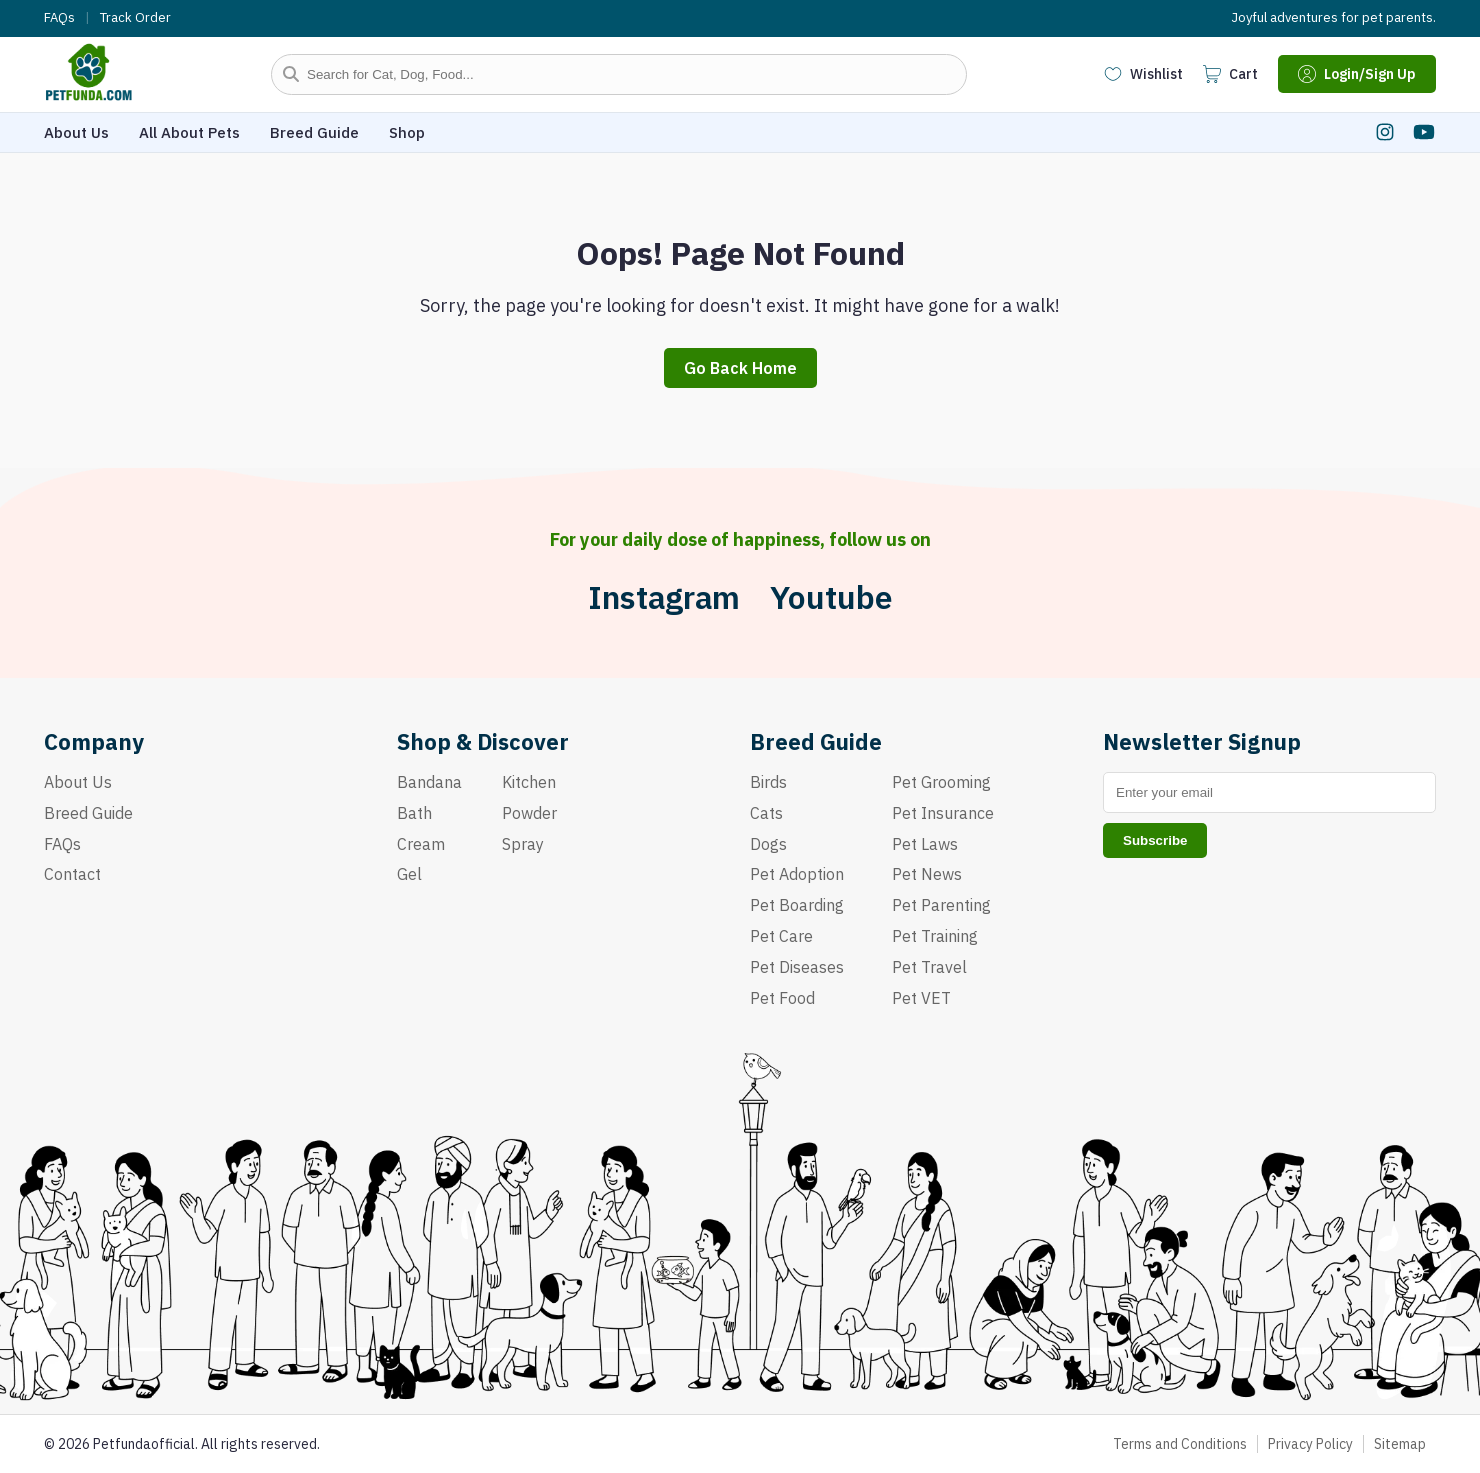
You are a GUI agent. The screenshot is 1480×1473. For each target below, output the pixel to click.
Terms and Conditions (1180, 1444)
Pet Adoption (797, 874)
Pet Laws (925, 844)
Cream (421, 844)
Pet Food (782, 998)
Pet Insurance (943, 813)
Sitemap (1400, 1444)
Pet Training (935, 936)
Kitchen (529, 782)
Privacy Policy (1310, 1444)
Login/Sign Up (1357, 74)
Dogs (768, 844)
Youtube (831, 597)
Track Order (135, 18)
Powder (529, 813)
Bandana (429, 782)
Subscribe (1155, 840)
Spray (523, 844)
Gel (409, 874)
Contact (72, 874)
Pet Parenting (941, 905)
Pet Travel (929, 967)
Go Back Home (740, 368)
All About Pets (189, 132)
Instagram (664, 597)
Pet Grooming (941, 782)
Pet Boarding (797, 905)
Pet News (927, 874)
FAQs (59, 18)
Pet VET (921, 998)
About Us (76, 132)
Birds (768, 782)
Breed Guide (314, 132)
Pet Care (781, 936)
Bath (414, 813)
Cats (766, 813)
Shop (407, 132)
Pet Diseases (797, 967)
